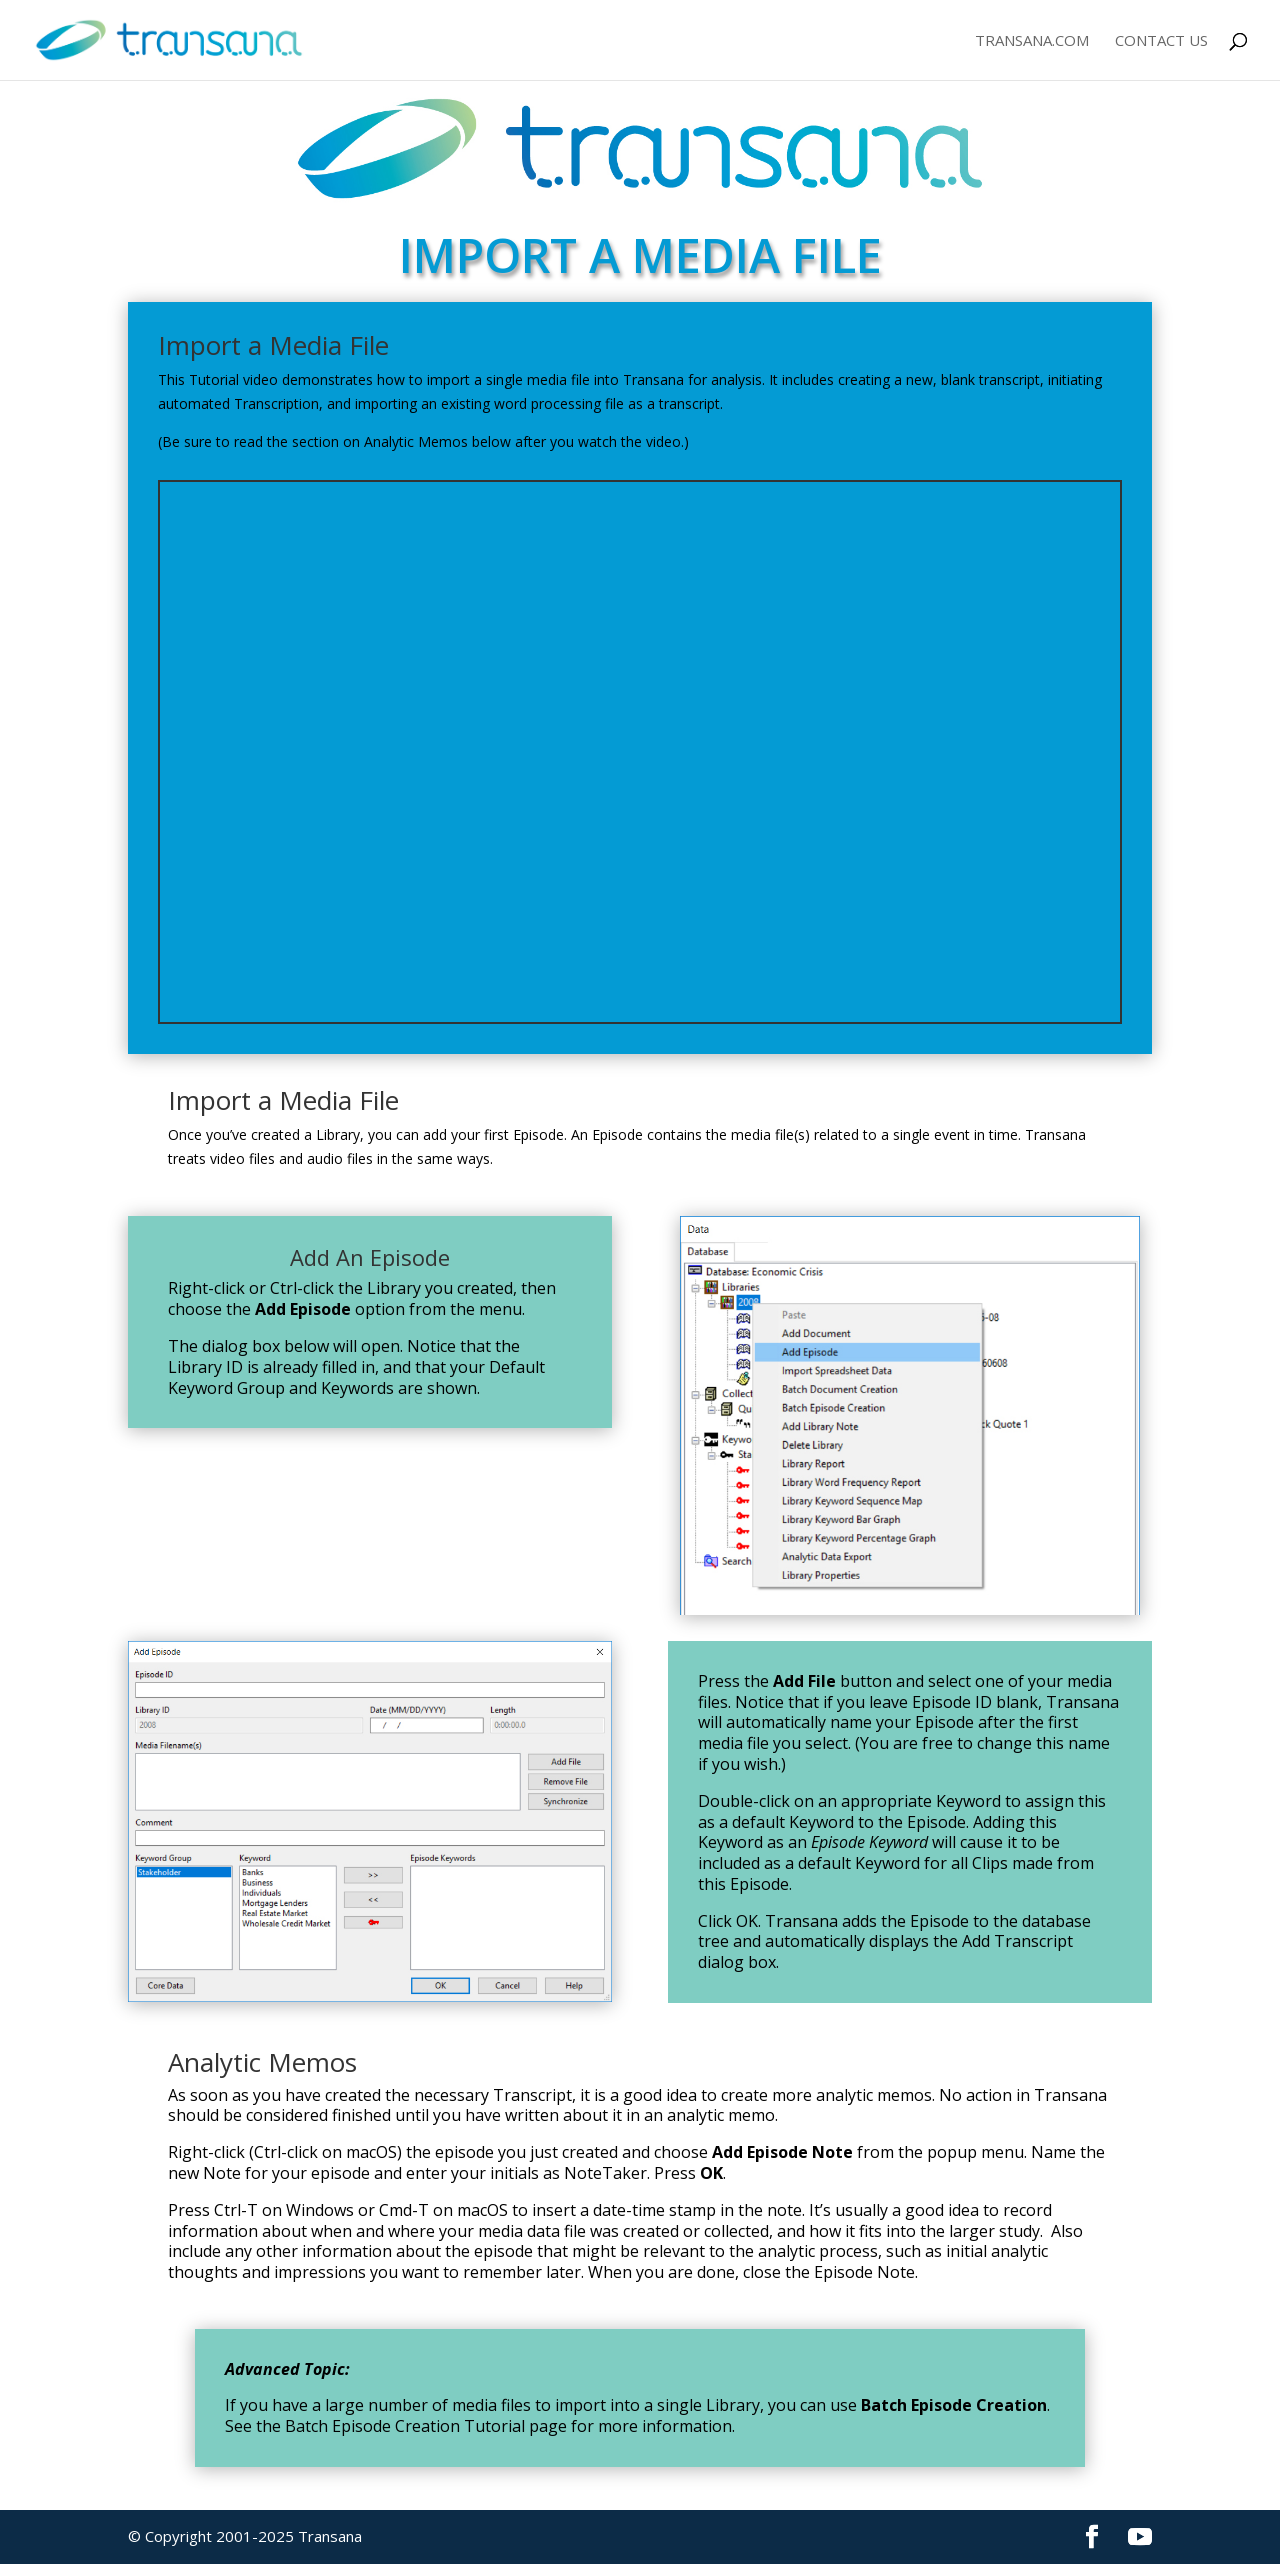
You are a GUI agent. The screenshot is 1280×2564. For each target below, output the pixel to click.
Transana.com (1032, 41)
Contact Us (1161, 41)
